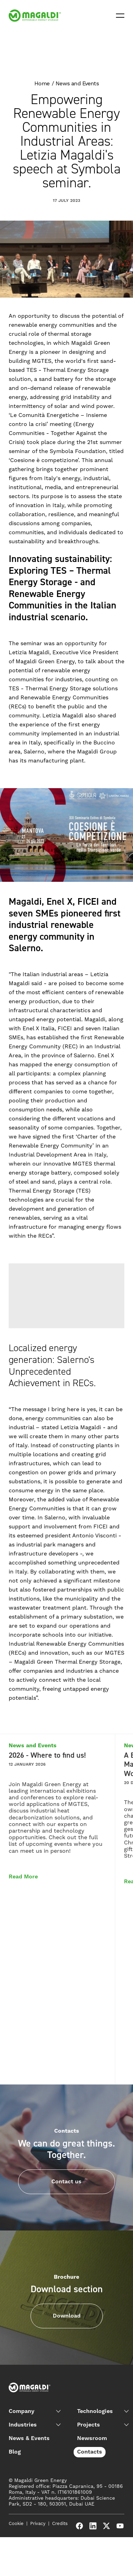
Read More (23, 1877)
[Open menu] (120, 15)
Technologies (95, 2411)
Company (21, 2411)
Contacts (89, 2452)
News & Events (29, 2438)
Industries (23, 2425)
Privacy (37, 2523)
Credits (60, 2523)
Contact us (66, 2181)
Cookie (16, 2523)
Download (67, 2315)
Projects (88, 2425)
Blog (15, 2452)
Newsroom (92, 2438)
